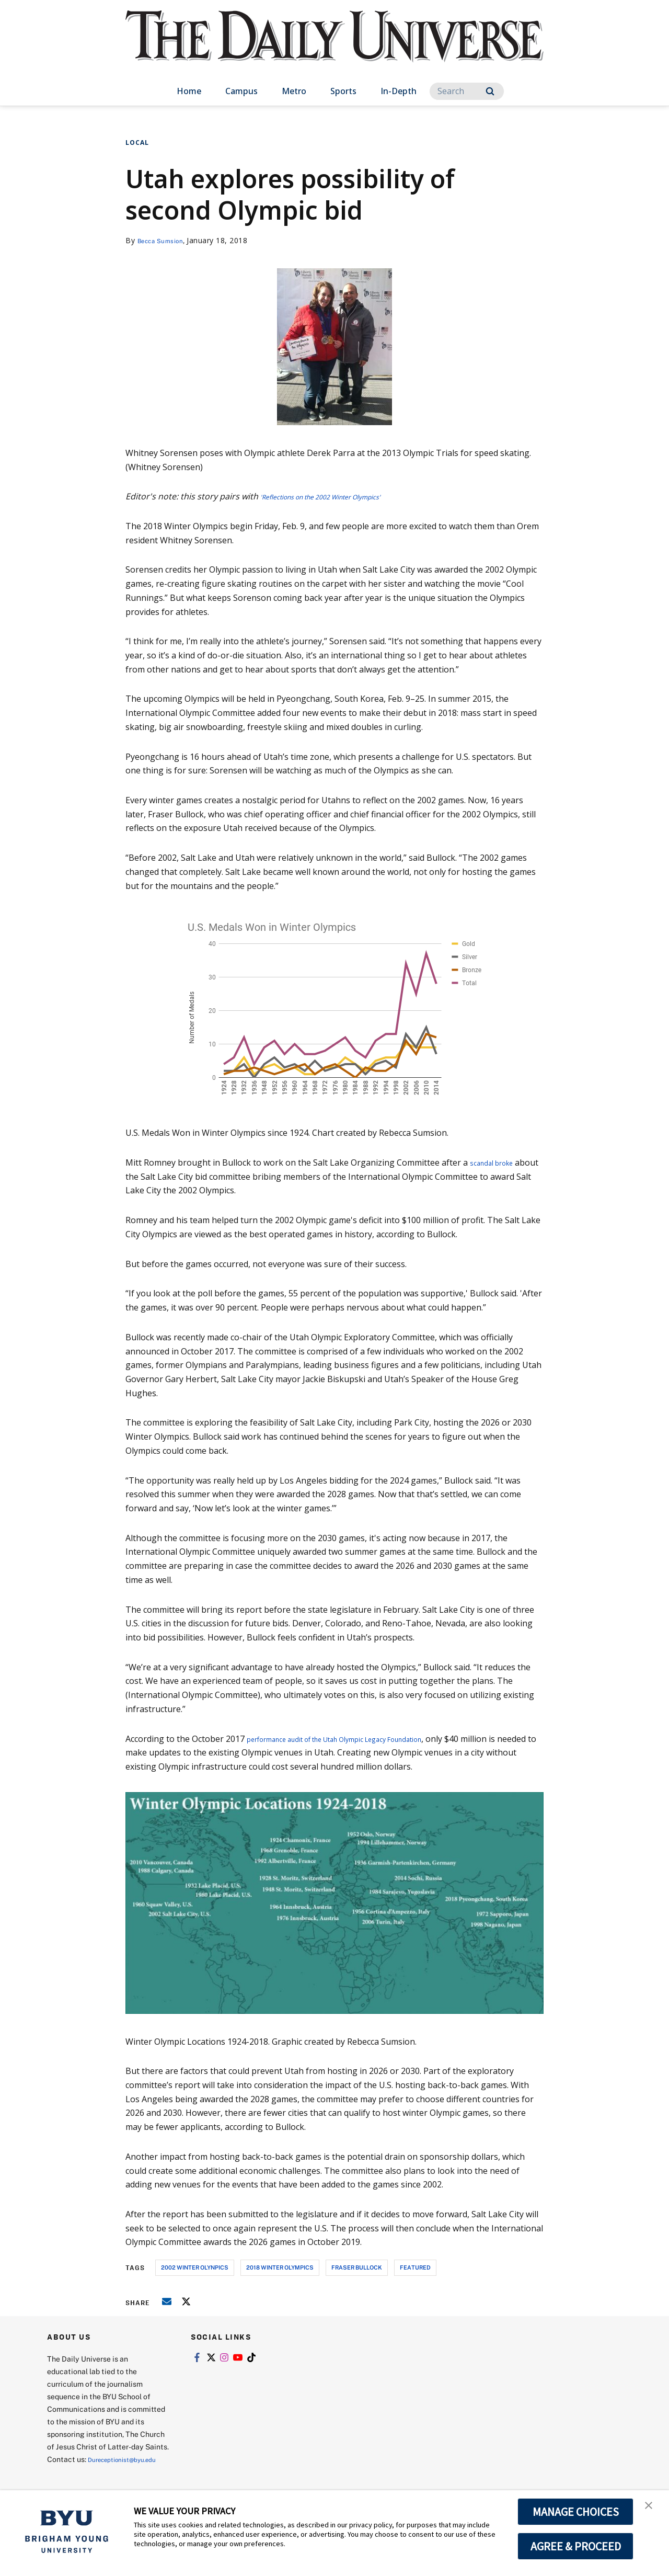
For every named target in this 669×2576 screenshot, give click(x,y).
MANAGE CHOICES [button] (576, 2511)
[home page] (334, 46)
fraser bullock (356, 2267)
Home (189, 91)
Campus (241, 91)
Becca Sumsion (165, 240)
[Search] (466, 91)
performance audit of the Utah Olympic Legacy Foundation (361, 1739)
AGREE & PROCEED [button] (575, 2546)
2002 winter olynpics (194, 2267)
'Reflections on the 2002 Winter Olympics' (341, 496)
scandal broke (497, 1162)
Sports (343, 91)
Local (137, 142)
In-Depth (398, 91)
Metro (294, 91)
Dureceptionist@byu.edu (89, 2471)
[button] (651, 2509)
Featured (415, 2267)
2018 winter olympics (280, 2267)
